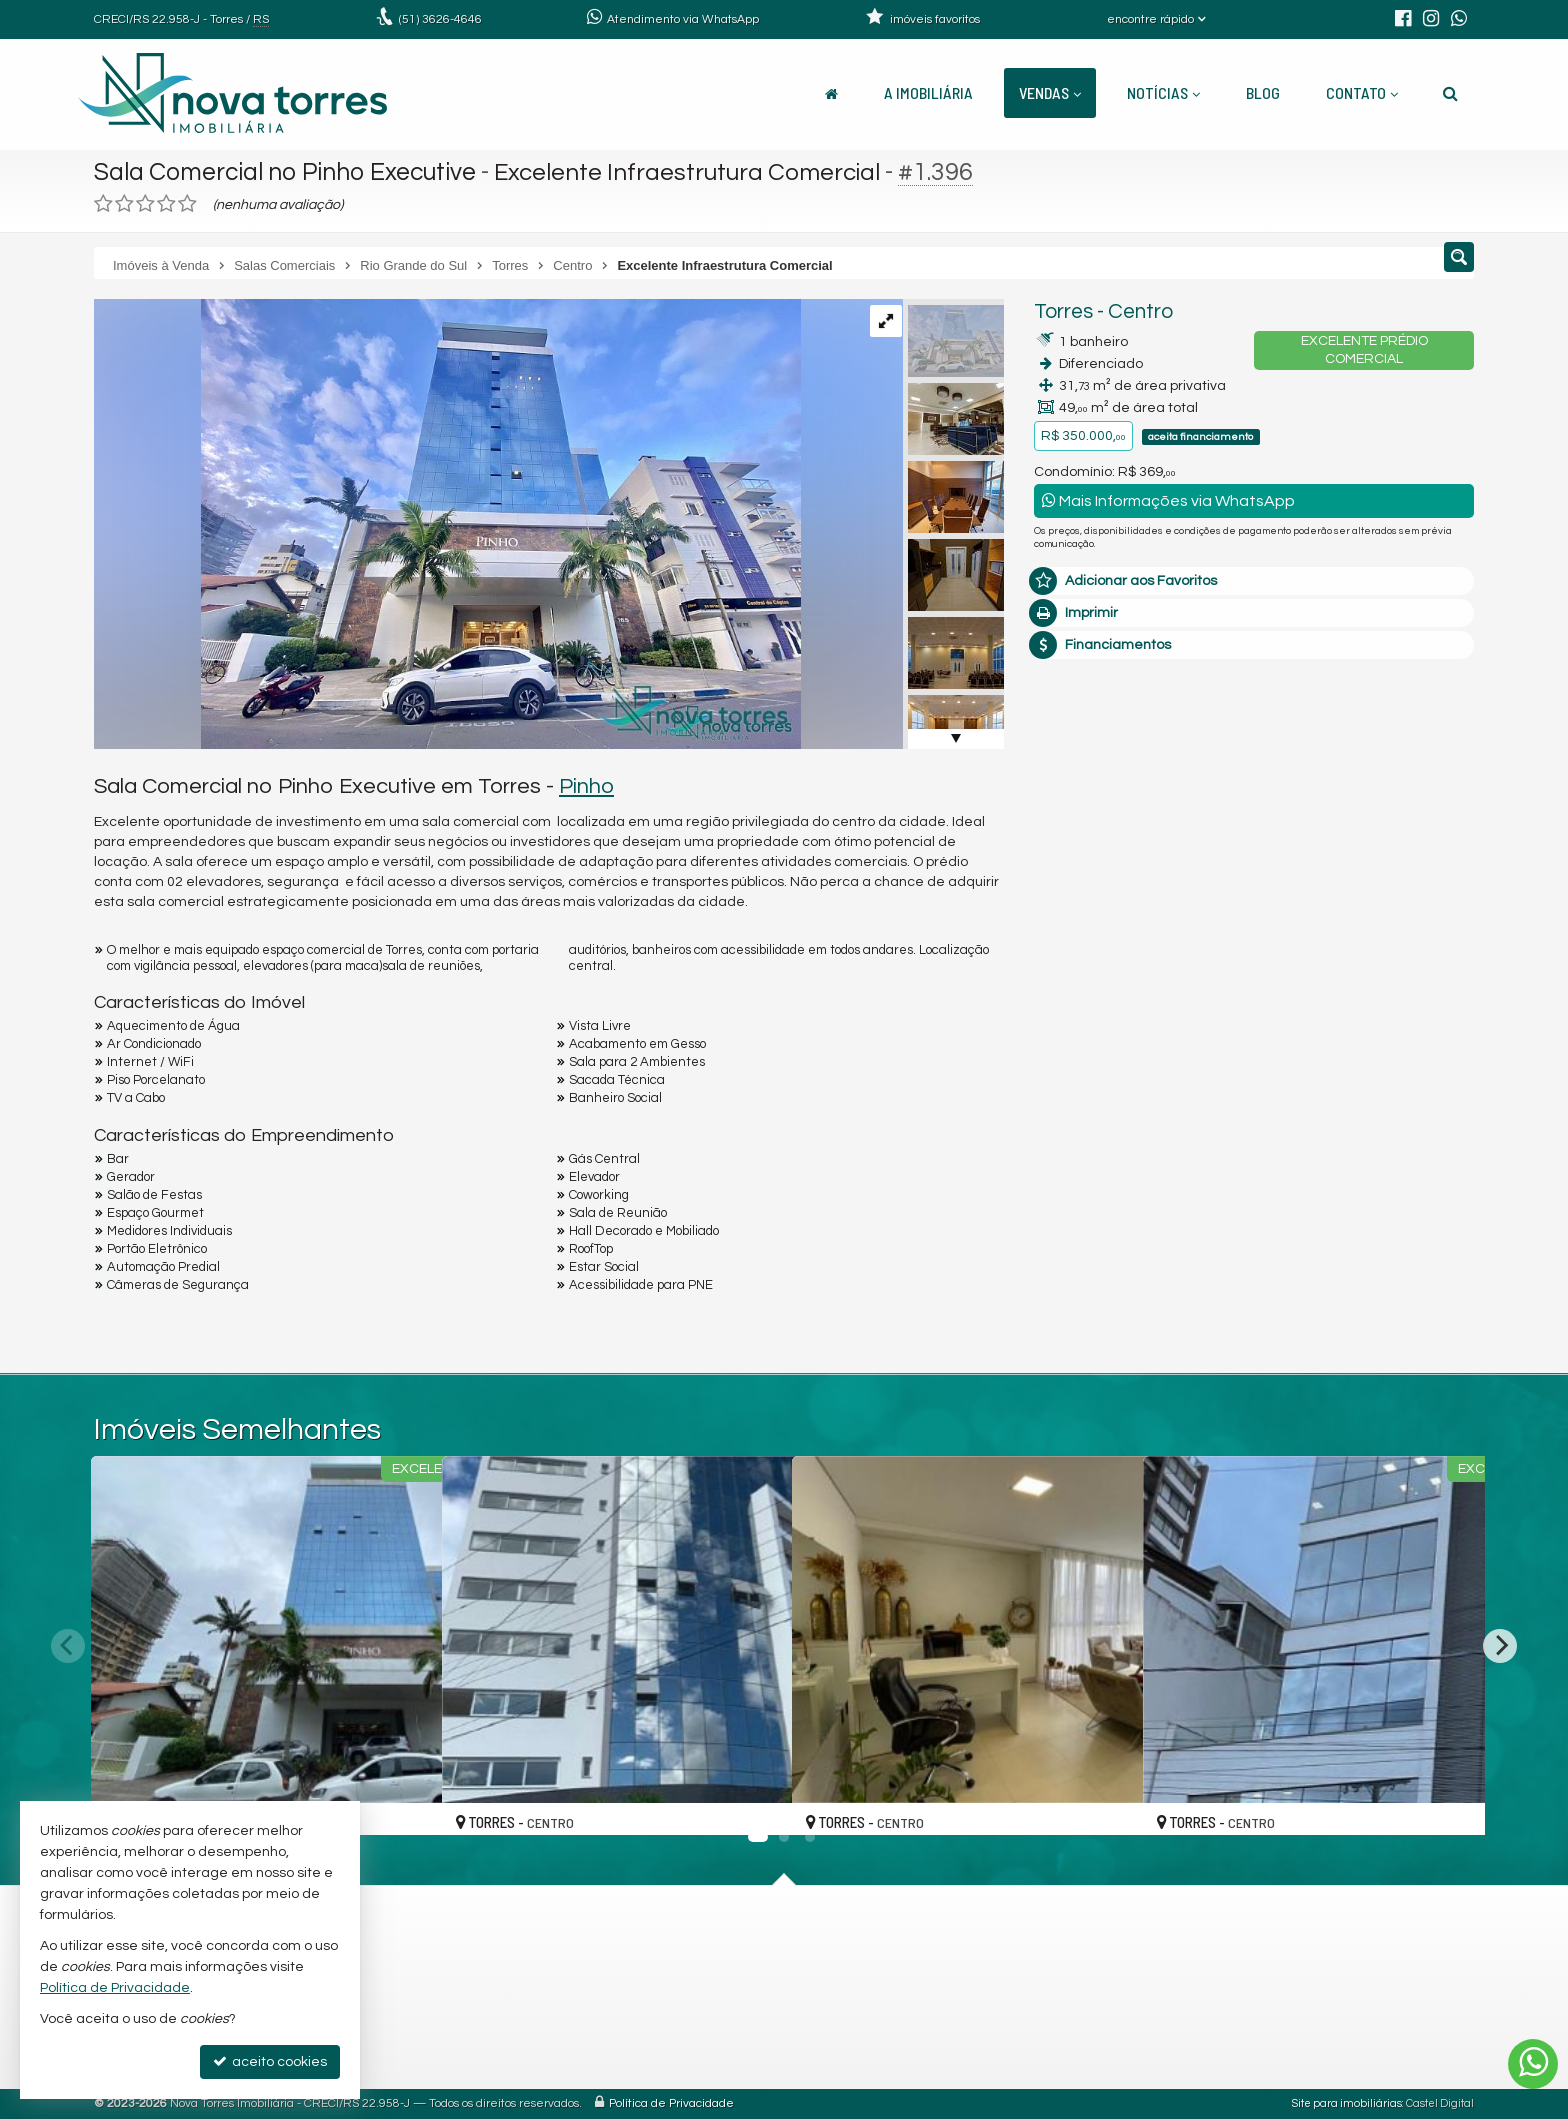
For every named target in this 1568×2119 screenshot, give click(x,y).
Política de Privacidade (671, 2103)
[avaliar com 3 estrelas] (145, 204)
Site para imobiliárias (1347, 2103)
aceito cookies (270, 2061)
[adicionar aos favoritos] (405, 1803)
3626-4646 (440, 19)
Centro (1140, 311)
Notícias (1163, 92)
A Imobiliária (928, 92)
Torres (1063, 311)
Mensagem (1081, 850)
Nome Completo (1097, 959)
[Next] (1500, 1646)
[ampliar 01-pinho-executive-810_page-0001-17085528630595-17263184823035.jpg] (447, 524)
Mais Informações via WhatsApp (1168, 500)
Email (1062, 1028)
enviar (1421, 1167)
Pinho (586, 786)
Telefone (1072, 1097)
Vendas (1050, 92)
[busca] (1450, 93)
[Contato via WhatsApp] (1533, 2064)
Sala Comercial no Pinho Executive (289, 172)
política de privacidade (1300, 1186)
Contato (1362, 92)
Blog (1263, 92)
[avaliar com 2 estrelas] (124, 204)
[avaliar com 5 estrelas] (187, 204)
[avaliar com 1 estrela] (103, 204)
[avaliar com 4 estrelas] (166, 204)
